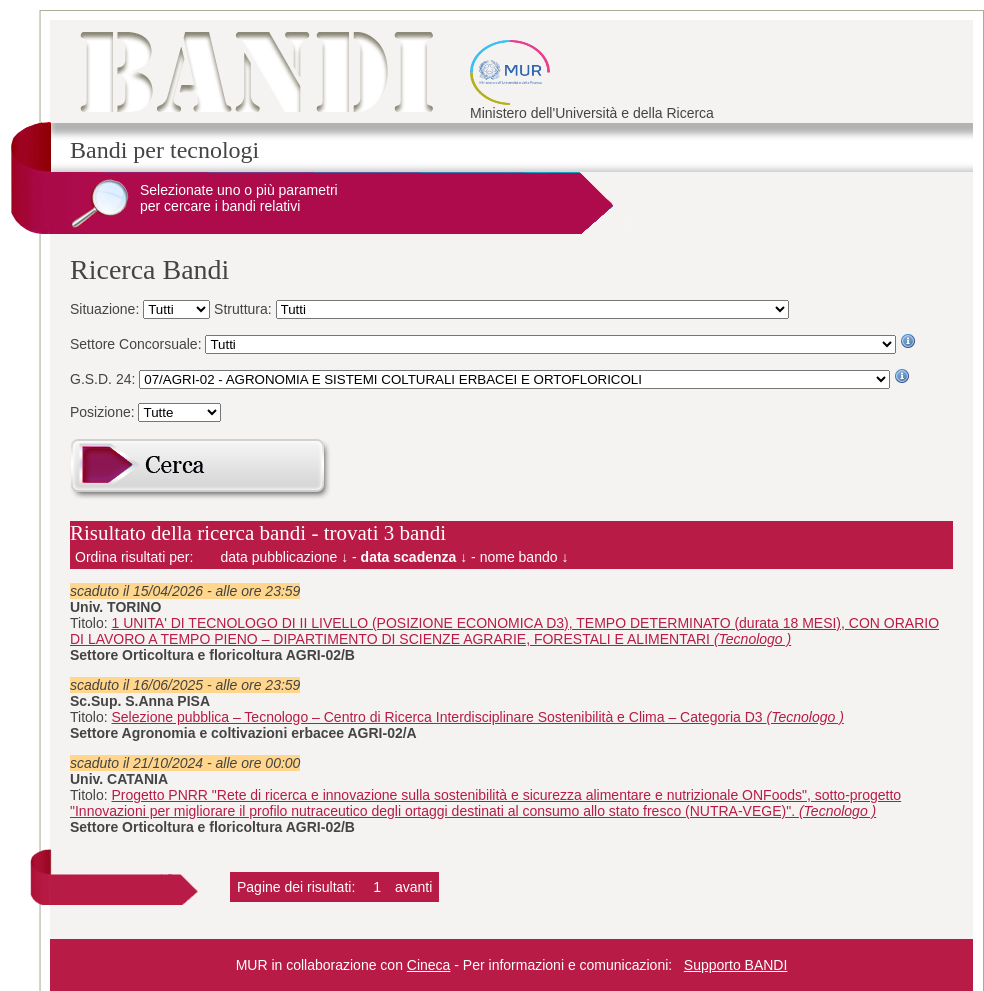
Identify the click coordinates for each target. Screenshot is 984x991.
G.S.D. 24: (104, 379)
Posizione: (104, 412)
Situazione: (106, 309)
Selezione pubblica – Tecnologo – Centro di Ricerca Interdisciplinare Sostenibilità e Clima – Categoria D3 (478, 717)
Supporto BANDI (736, 965)
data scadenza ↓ (414, 557)
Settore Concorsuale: (137, 344)
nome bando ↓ (524, 557)
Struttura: (244, 309)
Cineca (429, 965)
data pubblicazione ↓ (285, 557)
